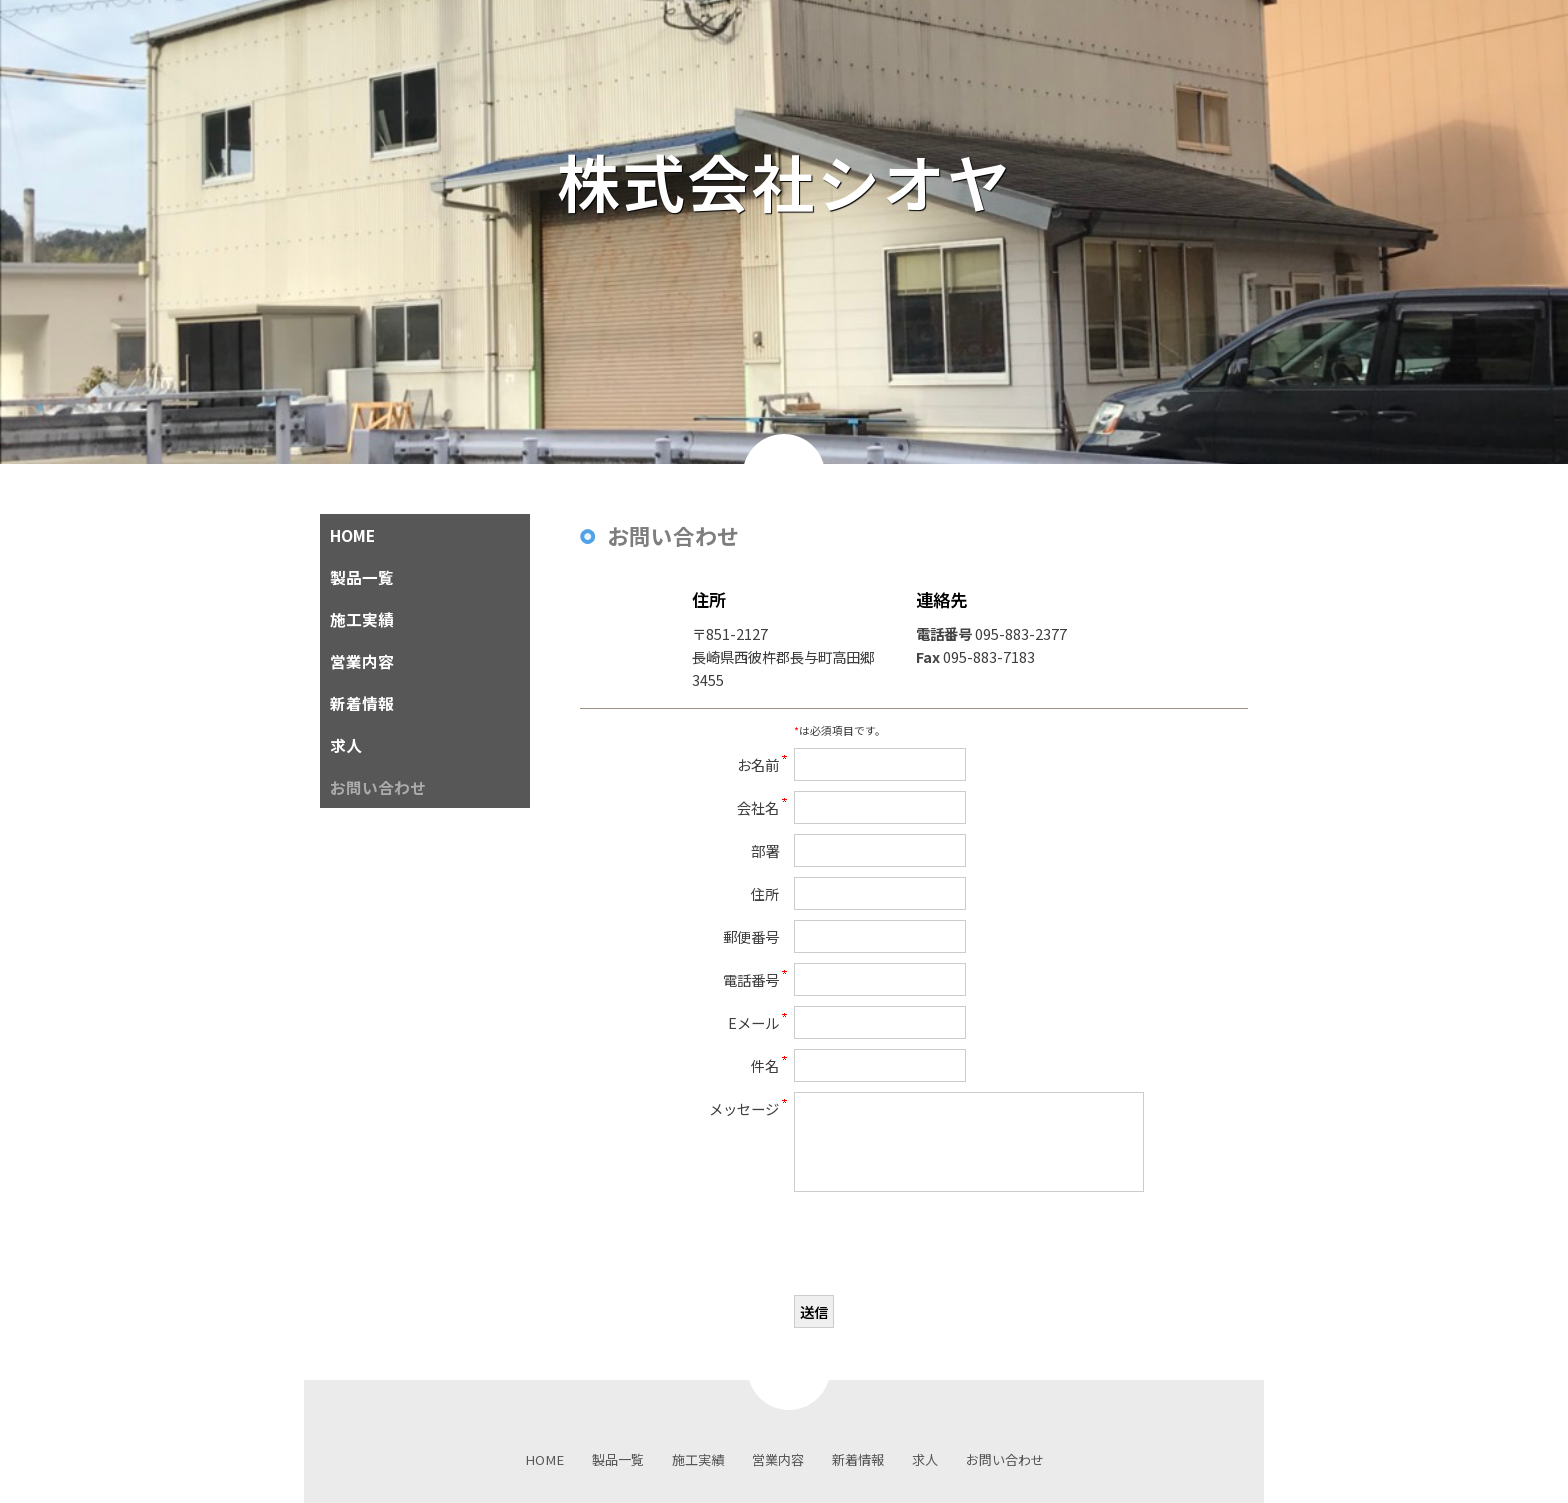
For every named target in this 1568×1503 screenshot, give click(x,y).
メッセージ (744, 1108)
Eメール (753, 1022)
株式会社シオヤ (817, 180)
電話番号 (751, 979)
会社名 (758, 807)
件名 (765, 1065)
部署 (765, 850)
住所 (765, 893)
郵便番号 (751, 936)
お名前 (758, 764)
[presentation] (946, 1246)
